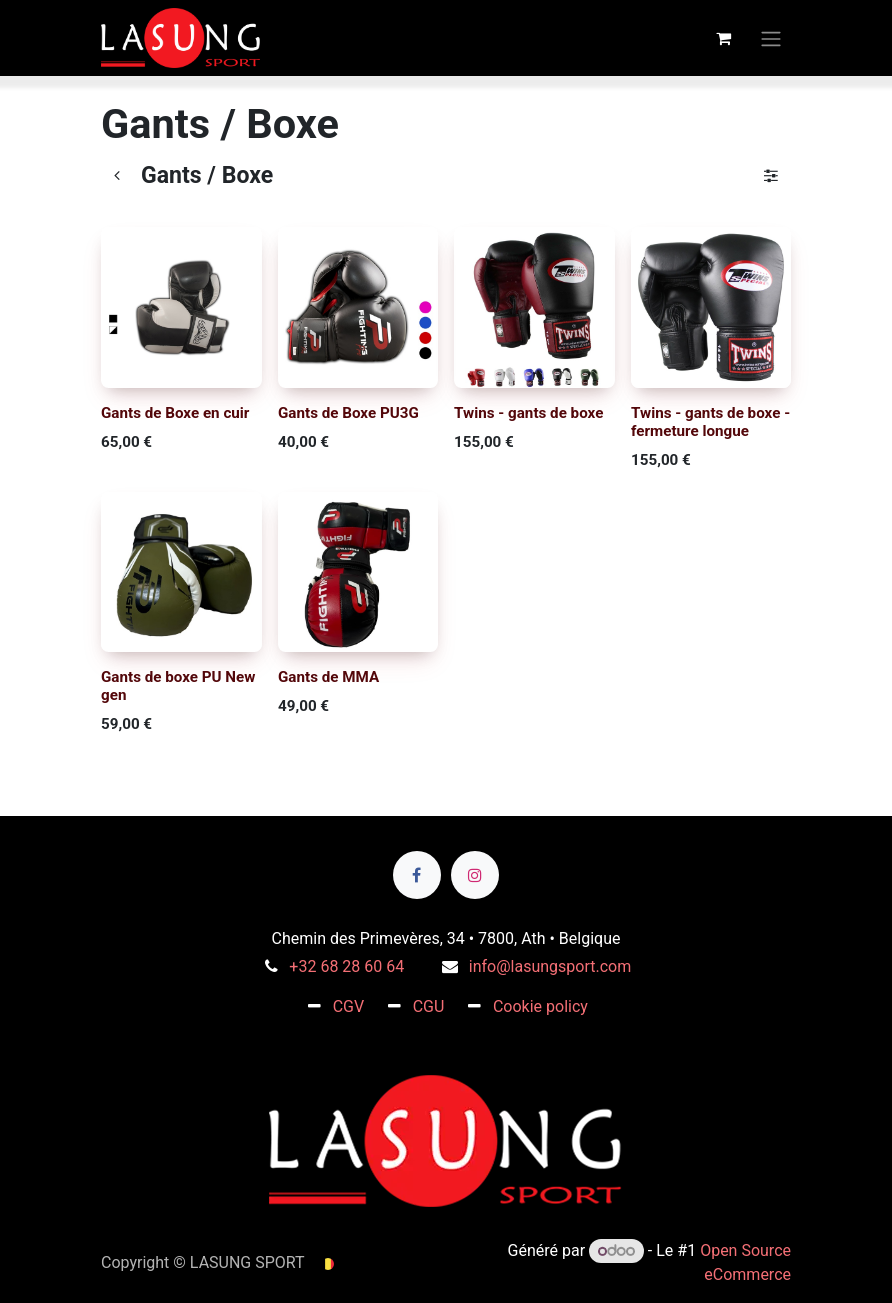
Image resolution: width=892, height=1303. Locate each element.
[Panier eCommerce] (723, 38)
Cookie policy (540, 1006)
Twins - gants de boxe (528, 412)
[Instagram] (475, 875)
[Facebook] (417, 875)
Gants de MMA (328, 677)
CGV (349, 1006)
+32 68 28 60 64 (346, 966)
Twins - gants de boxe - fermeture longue (710, 421)
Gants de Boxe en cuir (175, 412)
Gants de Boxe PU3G (348, 412)
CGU (429, 1006)
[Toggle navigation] (771, 37)
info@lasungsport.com (550, 966)
